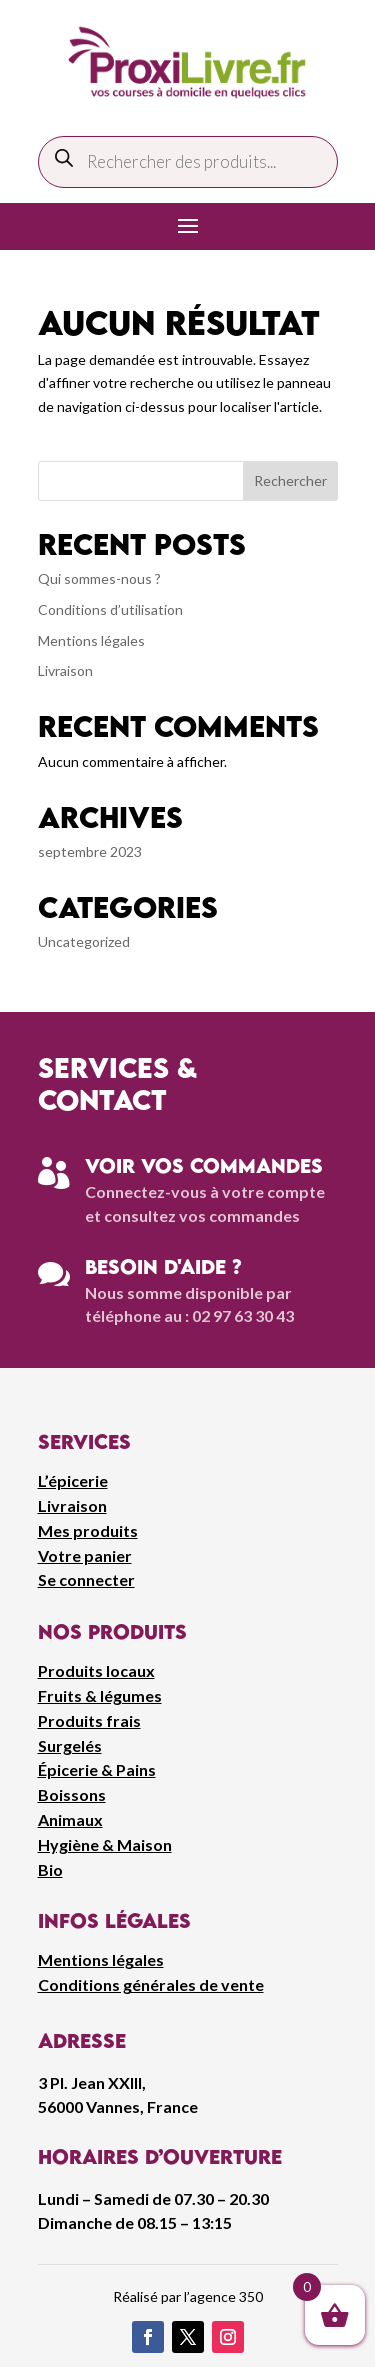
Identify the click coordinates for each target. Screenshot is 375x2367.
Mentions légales (91, 640)
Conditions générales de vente (151, 1984)
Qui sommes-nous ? (99, 578)
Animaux (70, 1819)
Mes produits (88, 1530)
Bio (50, 1869)
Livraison (65, 670)
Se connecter (86, 1579)
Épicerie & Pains (97, 1769)
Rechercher (290, 480)
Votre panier (85, 1555)
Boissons (72, 1794)
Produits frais (89, 1720)
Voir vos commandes (204, 1165)
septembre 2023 (90, 851)
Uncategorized (84, 941)
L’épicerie (73, 1480)
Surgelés (70, 1745)
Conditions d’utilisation (110, 609)
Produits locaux (96, 1670)
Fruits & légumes (100, 1695)
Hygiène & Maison (105, 1844)
